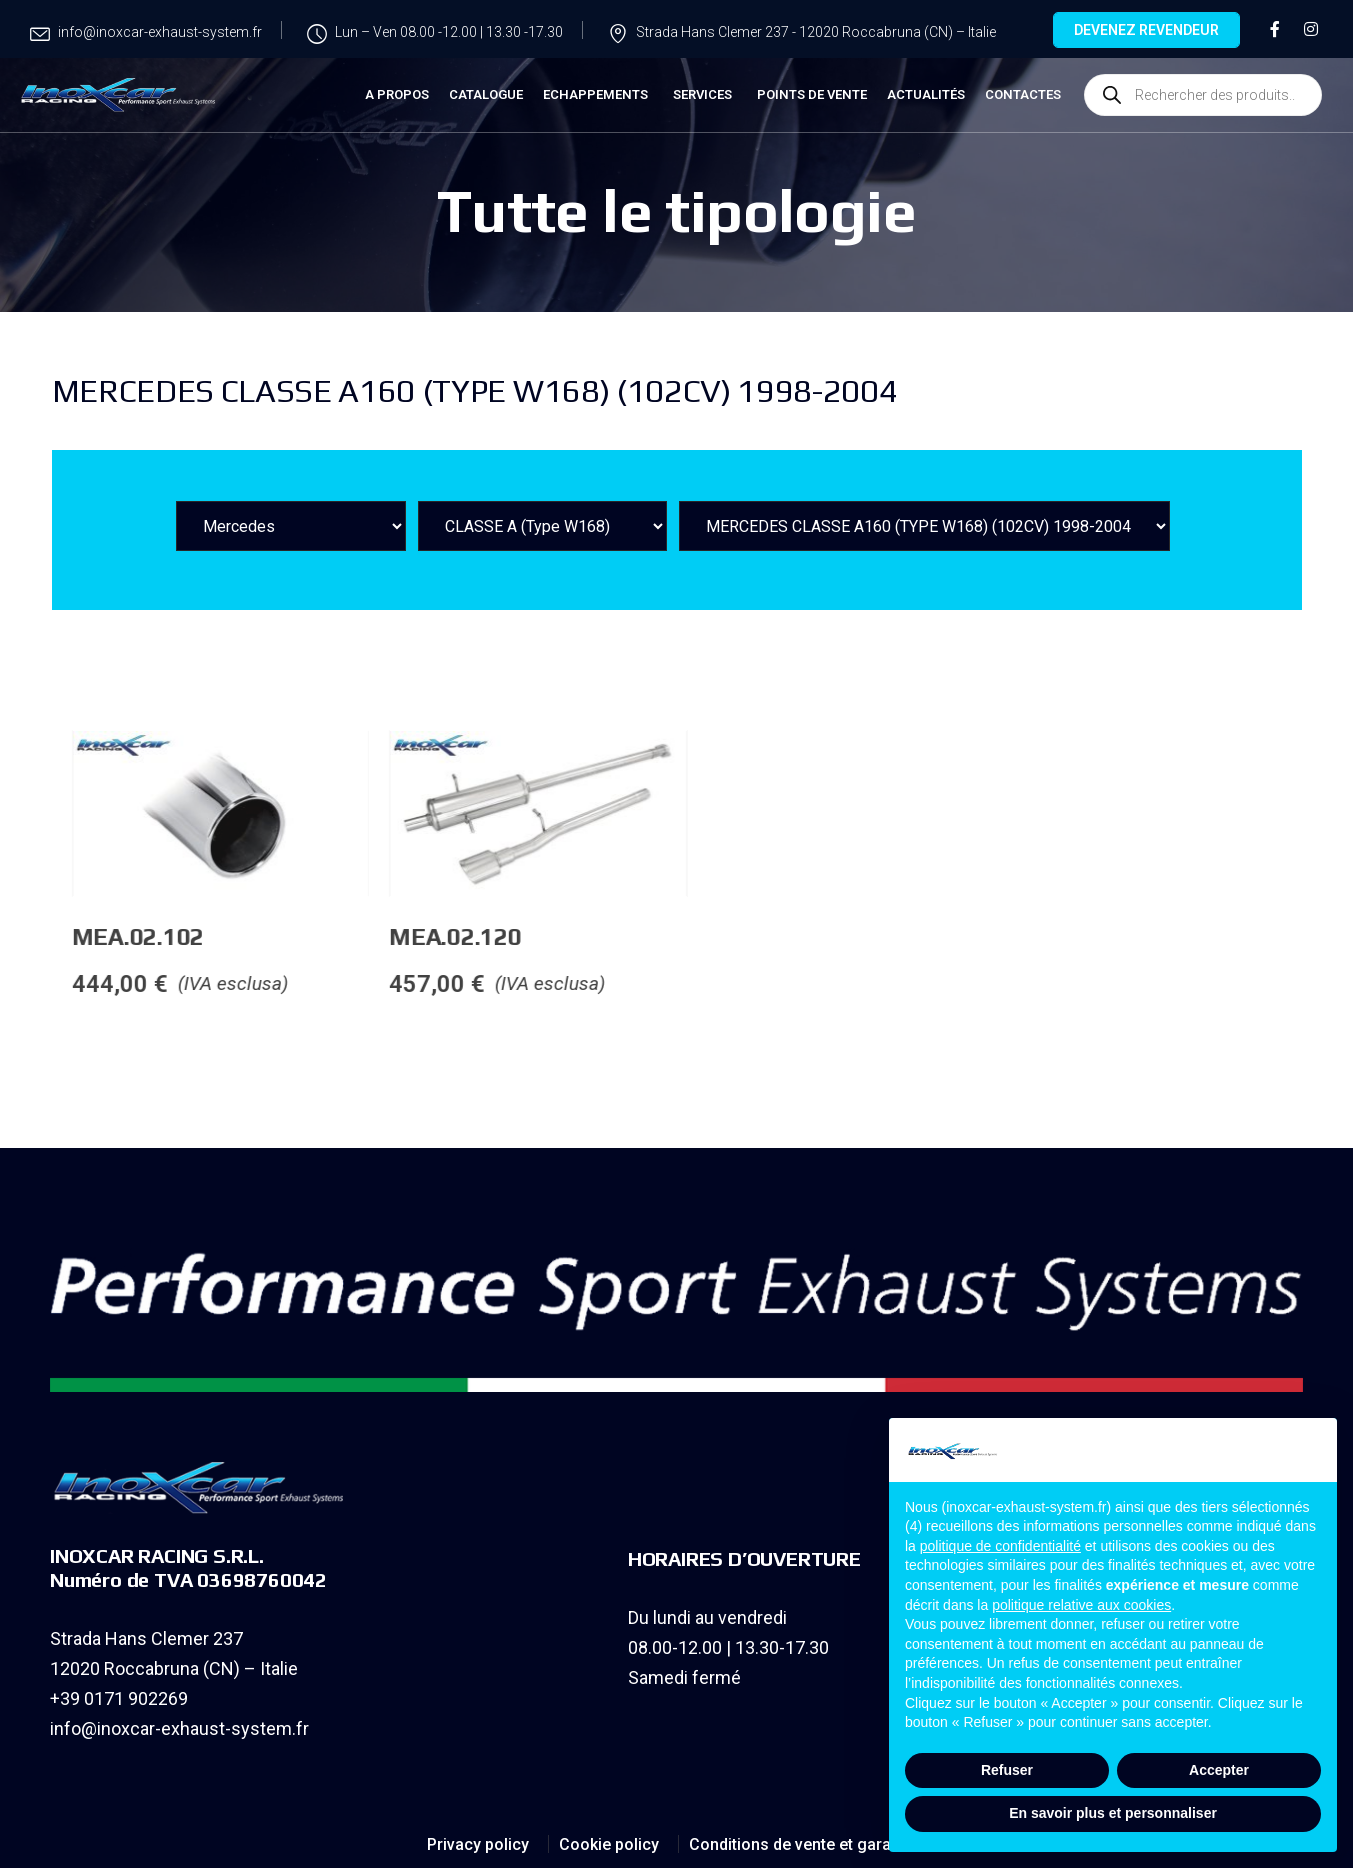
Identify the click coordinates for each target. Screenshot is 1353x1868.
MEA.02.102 (283, 936)
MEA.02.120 (600, 936)
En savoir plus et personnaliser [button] (1113, 1813)
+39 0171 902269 (119, 1698)
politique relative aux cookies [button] (1081, 1605)
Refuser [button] (1007, 1770)
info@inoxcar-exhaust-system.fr (179, 1728)
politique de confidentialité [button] (1000, 1546)
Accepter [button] (1219, 1770)
